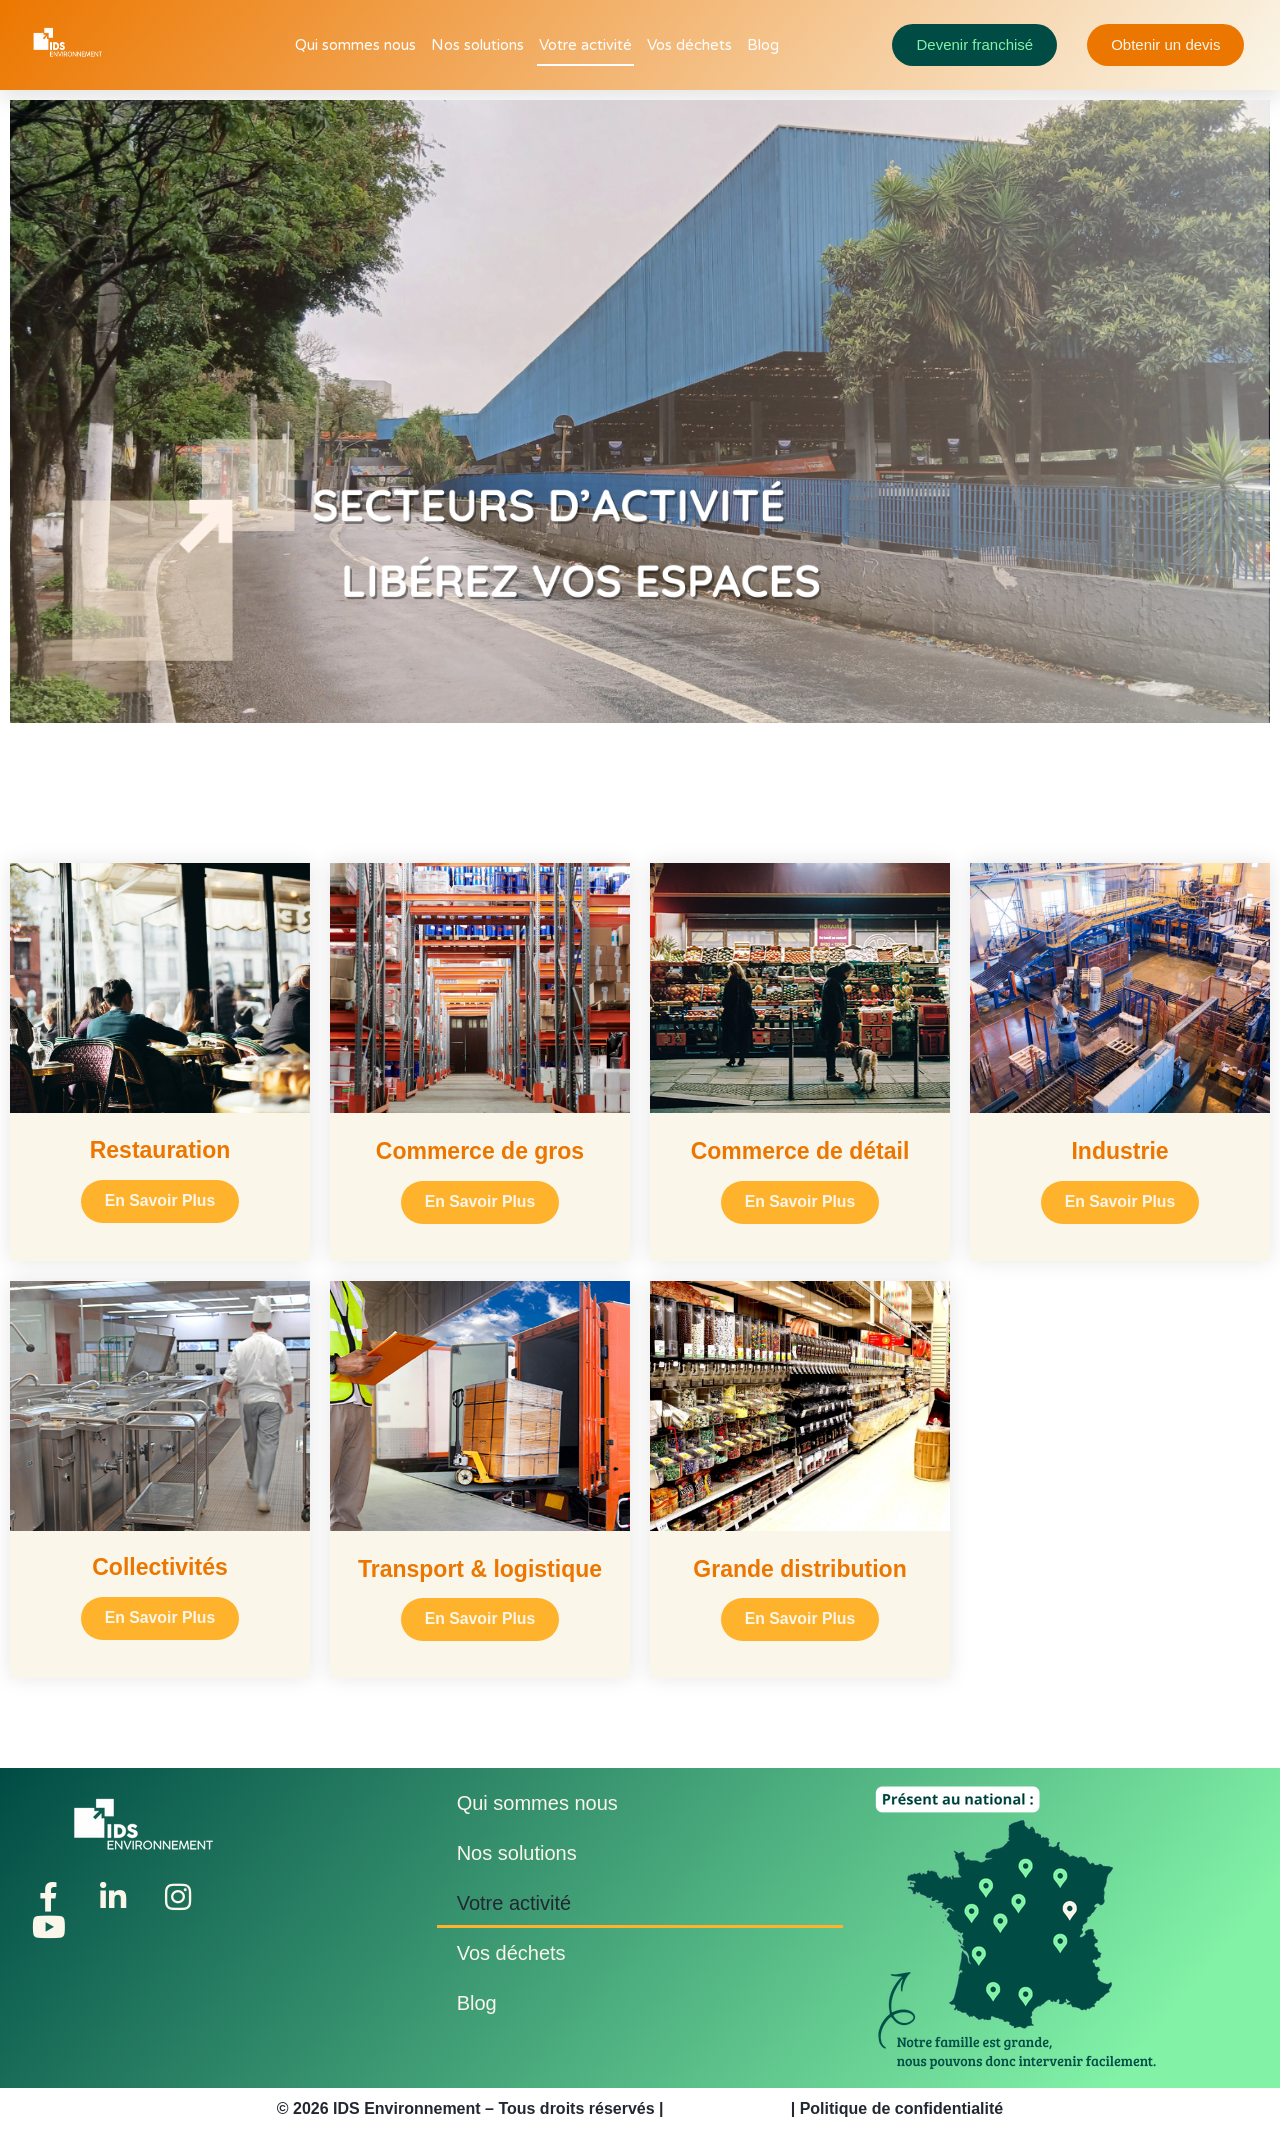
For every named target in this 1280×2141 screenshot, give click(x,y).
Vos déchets (689, 45)
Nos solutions (477, 45)
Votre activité (585, 45)
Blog (763, 45)
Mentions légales (727, 2113)
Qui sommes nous (355, 45)
